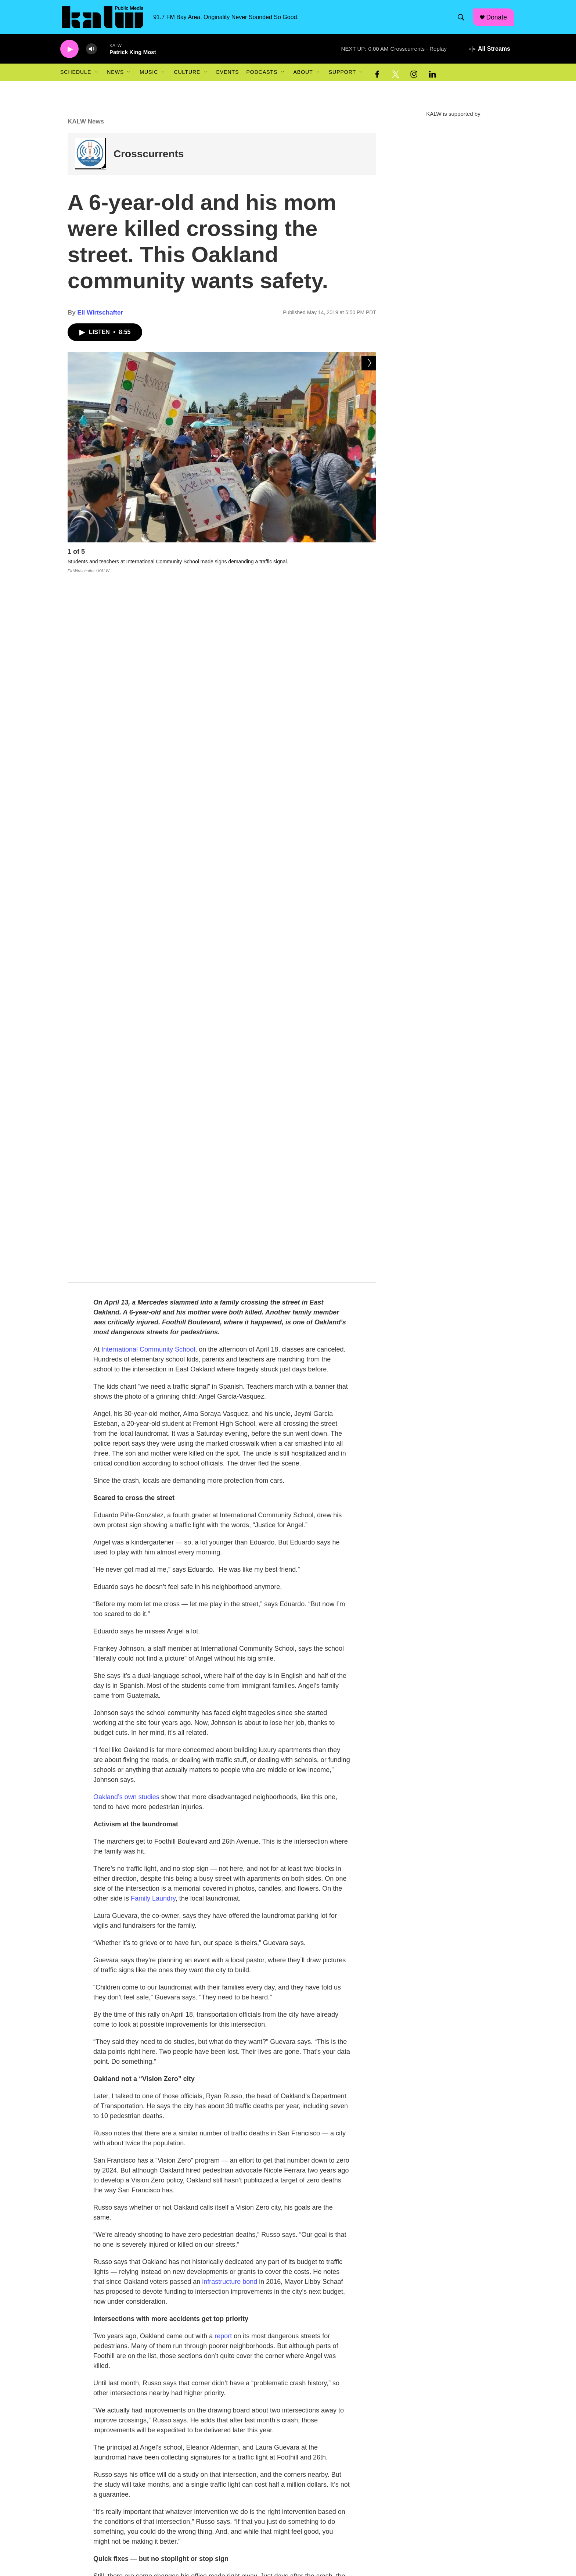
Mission (226, 2531)
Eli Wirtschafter (100, 316)
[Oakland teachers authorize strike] (91, 2381)
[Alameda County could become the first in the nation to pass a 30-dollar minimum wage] (91, 2334)
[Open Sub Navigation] (97, 76)
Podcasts (261, 76)
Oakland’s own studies (126, 1101)
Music (149, 76)
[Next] (368, 557)
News (115, 76)
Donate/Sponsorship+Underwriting (256, 2564)
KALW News (86, 125)
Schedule (75, 76)
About (303, 76)
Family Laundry (153, 1203)
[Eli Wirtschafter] (109, 2196)
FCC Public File (332, 2531)
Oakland (188, 2157)
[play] (69, 53)
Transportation (237, 2157)
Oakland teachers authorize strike (162, 2379)
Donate (497, 19)
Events (227, 76)
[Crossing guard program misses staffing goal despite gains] (91, 2474)
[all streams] (489, 53)
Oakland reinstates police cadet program (171, 2425)
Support (342, 76)
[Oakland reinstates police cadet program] (91, 2428)
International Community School (148, 654)
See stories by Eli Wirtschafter (178, 2259)
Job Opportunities (237, 2548)
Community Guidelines (340, 2548)
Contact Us (326, 2564)
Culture (187, 76)
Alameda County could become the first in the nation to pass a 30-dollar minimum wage (232, 2332)
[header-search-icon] (462, 19)
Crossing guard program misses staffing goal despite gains (195, 2472)
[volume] (91, 53)
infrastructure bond (229, 1586)
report (223, 1640)
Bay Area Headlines (143, 2321)
